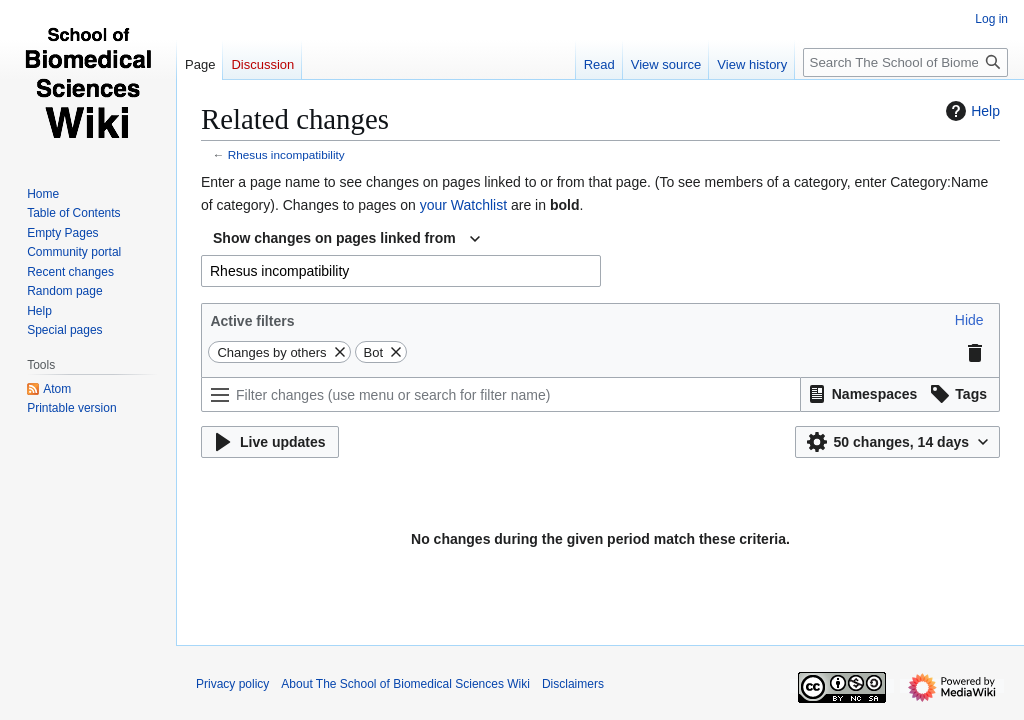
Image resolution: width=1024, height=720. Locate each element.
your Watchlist (463, 205)
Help (970, 111)
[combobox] (346, 239)
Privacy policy (232, 684)
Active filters (252, 321)
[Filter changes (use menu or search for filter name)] (501, 394)
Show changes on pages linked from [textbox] (334, 238)
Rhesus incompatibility (286, 154)
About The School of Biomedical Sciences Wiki (405, 684)
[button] (969, 320)
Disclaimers (573, 684)
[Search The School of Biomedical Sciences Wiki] (905, 62)
